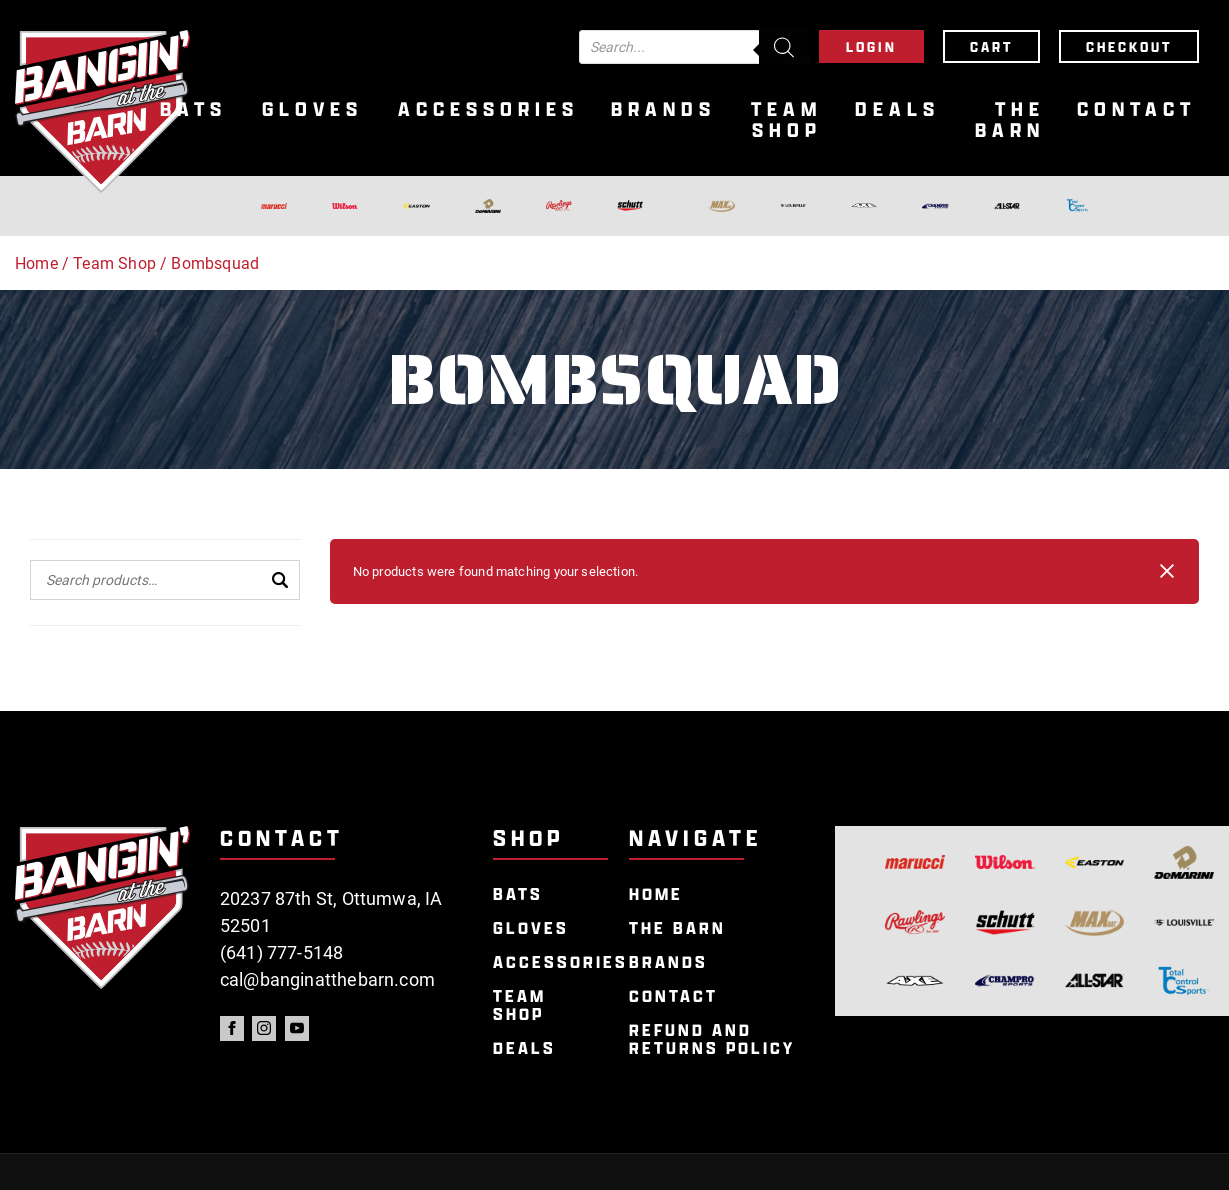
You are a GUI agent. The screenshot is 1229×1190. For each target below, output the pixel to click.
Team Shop (786, 120)
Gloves (312, 109)
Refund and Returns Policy (712, 1039)
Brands (663, 109)
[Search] (784, 47)
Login (871, 46)
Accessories (488, 109)
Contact (1136, 109)
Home (36, 263)
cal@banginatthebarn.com (327, 979)
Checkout (1129, 46)
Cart (991, 46)
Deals (897, 109)
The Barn (1010, 120)
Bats (193, 109)
